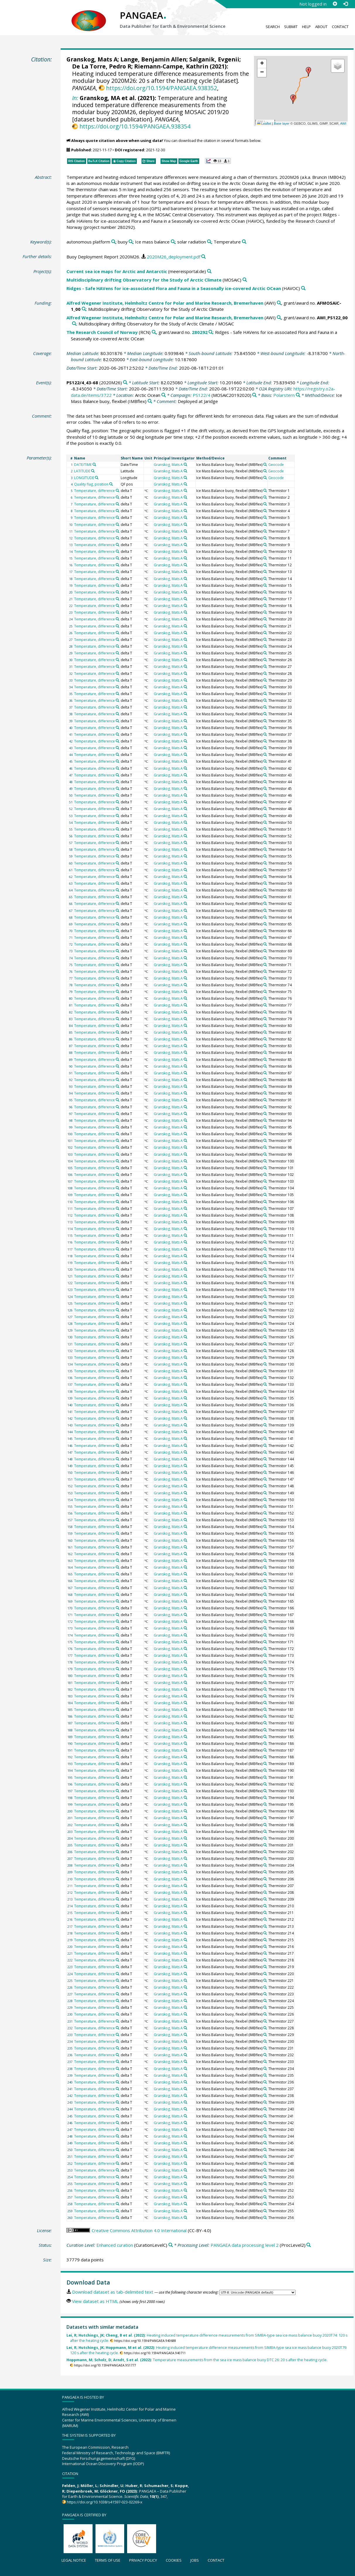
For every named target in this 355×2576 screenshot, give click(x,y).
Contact (340, 26)
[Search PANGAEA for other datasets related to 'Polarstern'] (298, 395)
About (321, 26)
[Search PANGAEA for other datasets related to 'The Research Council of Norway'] (154, 332)
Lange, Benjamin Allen (153, 59)
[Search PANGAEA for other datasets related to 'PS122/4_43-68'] (125, 382)
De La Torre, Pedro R (101, 66)
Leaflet (264, 123)
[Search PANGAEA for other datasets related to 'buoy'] (131, 242)
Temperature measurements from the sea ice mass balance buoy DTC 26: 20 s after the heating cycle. (196, 2359)
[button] (308, 71)
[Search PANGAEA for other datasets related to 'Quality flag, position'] (111, 484)
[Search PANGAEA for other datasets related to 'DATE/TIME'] (94, 464)
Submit (291, 26)
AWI (343, 123)
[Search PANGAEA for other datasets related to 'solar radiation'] (209, 242)
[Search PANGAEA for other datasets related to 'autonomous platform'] (113, 242)
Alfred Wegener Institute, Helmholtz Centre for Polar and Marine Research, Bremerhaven (164, 303)
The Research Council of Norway (102, 332)
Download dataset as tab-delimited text (112, 2292)
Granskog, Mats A (91, 59)
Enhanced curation (114, 2245)
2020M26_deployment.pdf (173, 257)
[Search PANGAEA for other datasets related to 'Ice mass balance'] (173, 242)
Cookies (174, 2560)
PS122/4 (201, 395)
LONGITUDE (84, 477)
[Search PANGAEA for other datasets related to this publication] (203, 257)
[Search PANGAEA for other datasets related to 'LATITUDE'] (93, 471)
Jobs (194, 2560)
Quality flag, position (91, 484)
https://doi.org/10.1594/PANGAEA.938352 (161, 88)
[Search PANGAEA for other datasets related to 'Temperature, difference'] (117, 490)
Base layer (281, 123)
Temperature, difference (94, 490)
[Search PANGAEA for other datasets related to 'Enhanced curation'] (170, 2245)
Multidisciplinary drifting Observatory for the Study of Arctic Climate (143, 280)
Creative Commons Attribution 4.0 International (139, 2230)
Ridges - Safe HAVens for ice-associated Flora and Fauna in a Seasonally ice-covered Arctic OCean (173, 288)
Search (273, 26)
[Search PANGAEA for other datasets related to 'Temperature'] (244, 242)
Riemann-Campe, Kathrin (171, 66)
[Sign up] (335, 3)
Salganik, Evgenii (214, 59)
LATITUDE (82, 471)
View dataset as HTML (95, 2301)
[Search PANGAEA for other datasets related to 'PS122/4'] (254, 395)
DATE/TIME (83, 464)
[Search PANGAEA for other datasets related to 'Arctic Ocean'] (163, 395)
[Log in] (345, 3)
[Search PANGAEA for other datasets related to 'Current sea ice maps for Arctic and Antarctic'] (209, 271)
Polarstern (284, 395)
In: (75, 98)
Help (306, 26)
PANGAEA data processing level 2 (245, 2245)
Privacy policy (143, 2560)
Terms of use (107, 2560)
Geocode (276, 464)
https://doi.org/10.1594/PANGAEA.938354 (134, 126)
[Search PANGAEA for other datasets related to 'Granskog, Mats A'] (185, 464)
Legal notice (74, 2560)
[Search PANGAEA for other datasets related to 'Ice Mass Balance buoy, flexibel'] (150, 401)
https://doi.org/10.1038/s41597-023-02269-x (104, 2502)
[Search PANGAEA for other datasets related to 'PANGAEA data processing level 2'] (308, 2245)
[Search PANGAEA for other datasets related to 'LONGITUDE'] (96, 477)
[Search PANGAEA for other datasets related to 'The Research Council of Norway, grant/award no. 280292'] (211, 332)
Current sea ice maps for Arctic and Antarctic (116, 271)
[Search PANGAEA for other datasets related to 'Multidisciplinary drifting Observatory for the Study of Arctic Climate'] (245, 280)
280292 (200, 332)
